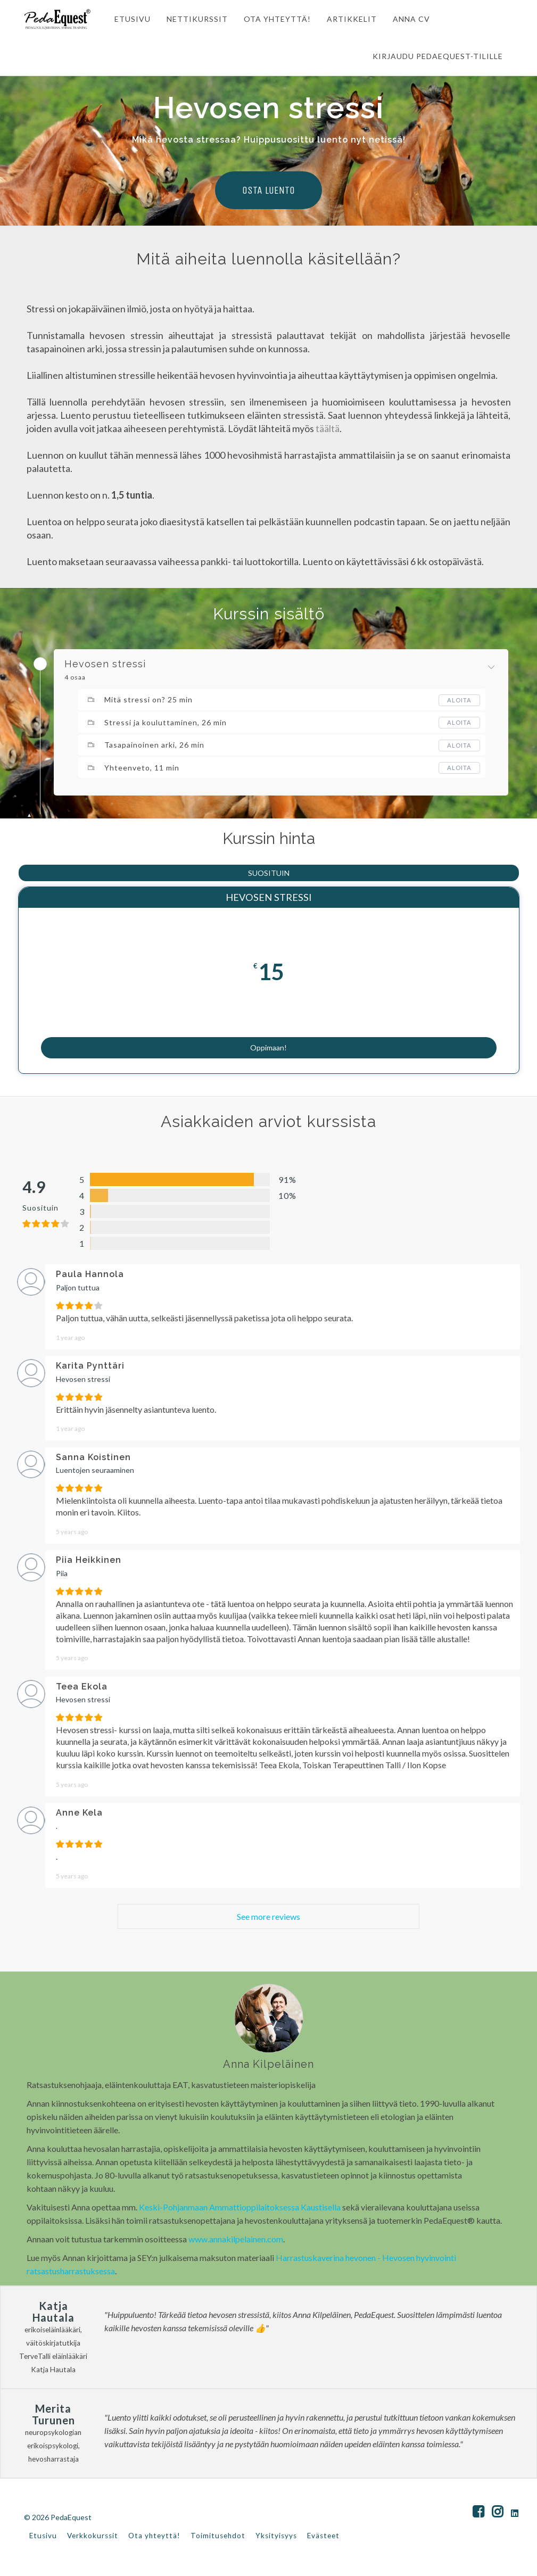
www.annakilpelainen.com (235, 2241)
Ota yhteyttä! (154, 2537)
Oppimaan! (268, 1042)
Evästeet (323, 2537)
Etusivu (43, 2537)
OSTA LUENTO (268, 190)
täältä (328, 428)
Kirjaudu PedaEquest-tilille (438, 56)
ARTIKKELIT (346, 18)
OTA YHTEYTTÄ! (271, 18)
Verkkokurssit (92, 2537)
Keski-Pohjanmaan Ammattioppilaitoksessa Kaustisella (240, 2209)
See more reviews (268, 1919)
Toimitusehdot (218, 2537)
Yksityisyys (276, 2537)
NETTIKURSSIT (191, 18)
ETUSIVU (127, 18)
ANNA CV (406, 18)
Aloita (459, 700)
